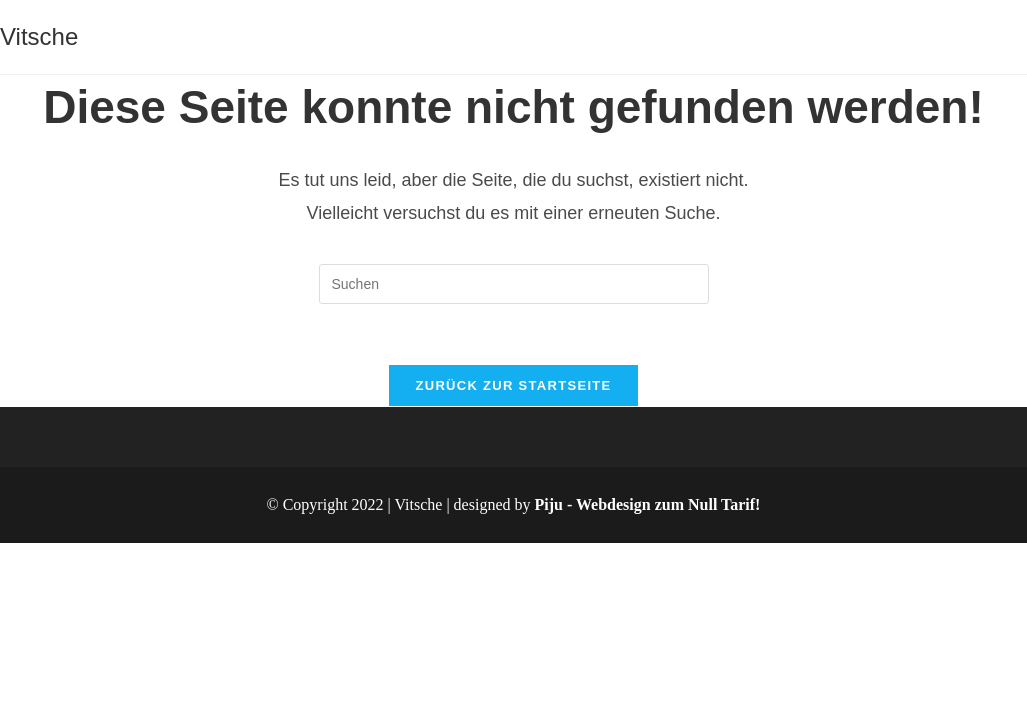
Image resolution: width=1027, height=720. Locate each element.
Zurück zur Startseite (513, 385)
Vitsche (39, 36)
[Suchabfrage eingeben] (514, 284)
